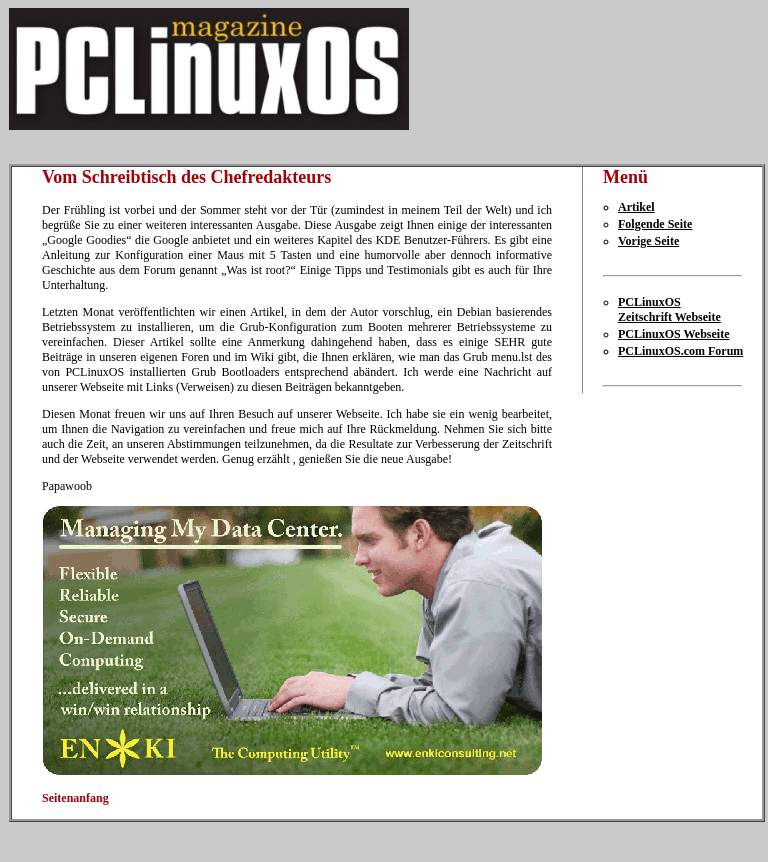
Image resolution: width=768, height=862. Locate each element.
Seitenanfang (75, 798)
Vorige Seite (648, 241)
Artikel (636, 207)
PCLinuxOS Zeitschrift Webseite (669, 309)
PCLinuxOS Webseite (673, 334)
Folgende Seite (655, 224)
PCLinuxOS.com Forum (680, 351)
